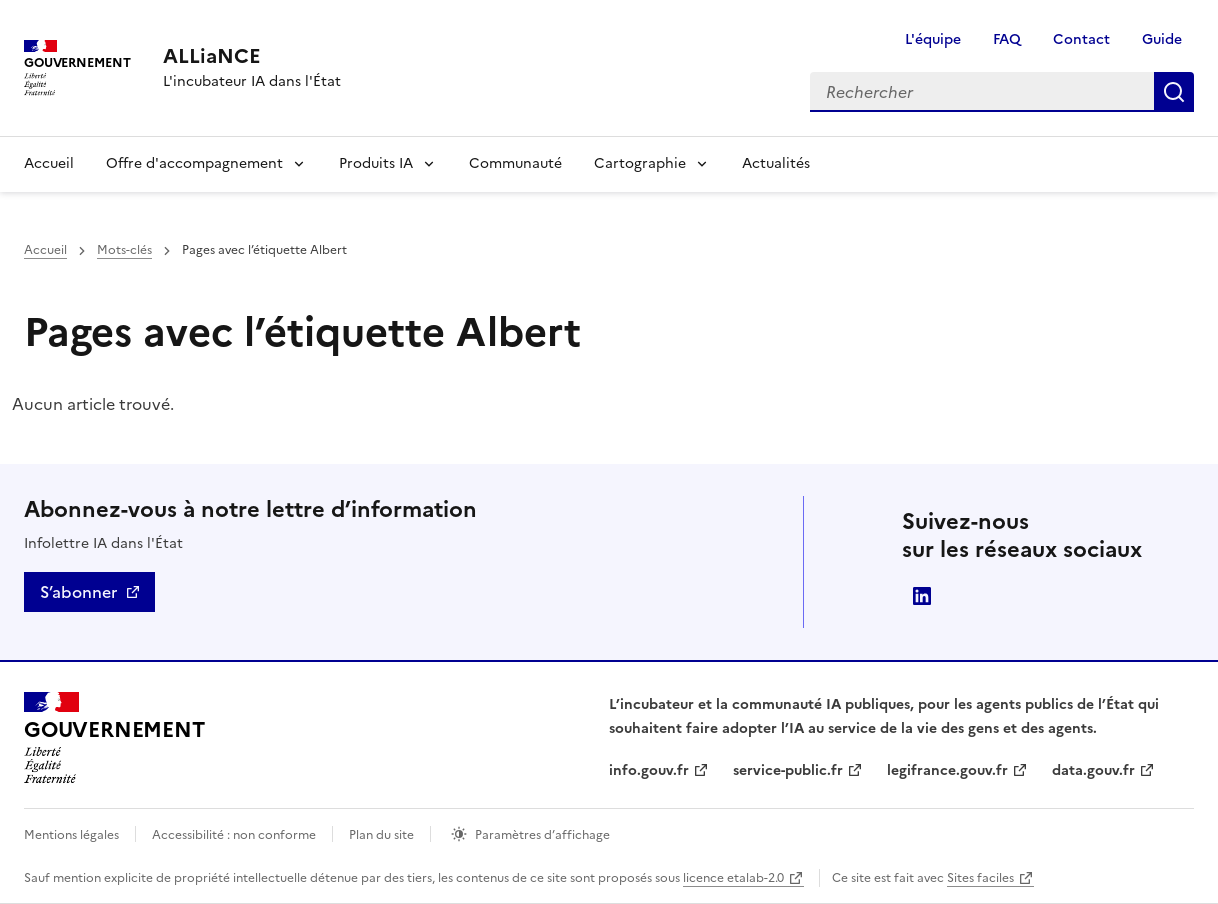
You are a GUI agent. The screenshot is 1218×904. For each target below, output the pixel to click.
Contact (1081, 39)
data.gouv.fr (1093, 770)
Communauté (515, 163)
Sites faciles (980, 878)
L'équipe (933, 39)
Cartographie (640, 163)
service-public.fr (788, 770)
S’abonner (78, 592)
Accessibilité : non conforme (234, 835)
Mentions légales (71, 835)
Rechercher (1174, 92)
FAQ (1007, 39)
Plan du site (381, 835)
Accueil (49, 163)
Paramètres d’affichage (542, 835)
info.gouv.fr (649, 770)
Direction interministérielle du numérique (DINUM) (922, 596)
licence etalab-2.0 (733, 878)
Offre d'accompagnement (194, 163)
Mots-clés (124, 250)
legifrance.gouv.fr (947, 770)
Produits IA (376, 163)
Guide (1162, 39)
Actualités (776, 163)
